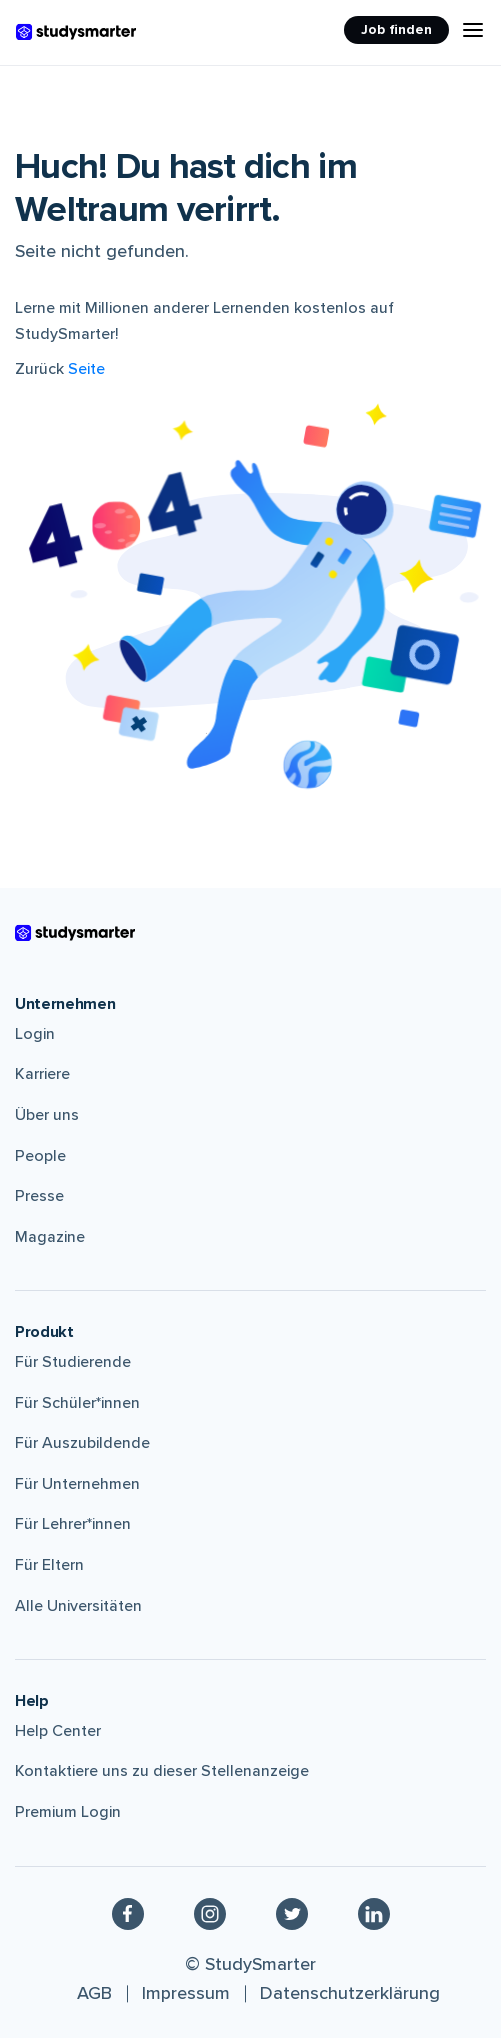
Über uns (47, 1115)
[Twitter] (292, 1914)
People (40, 1156)
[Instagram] (210, 1914)
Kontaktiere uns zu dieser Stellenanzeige (162, 1771)
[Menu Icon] (473, 30)
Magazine (50, 1237)
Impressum (186, 1993)
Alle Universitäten (78, 1606)
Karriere (42, 1074)
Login (35, 1034)
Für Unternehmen (77, 1484)
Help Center (58, 1731)
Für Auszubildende (82, 1443)
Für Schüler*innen (77, 1403)
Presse (39, 1196)
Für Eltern (49, 1565)
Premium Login (68, 1812)
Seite (86, 369)
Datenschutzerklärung (350, 1993)
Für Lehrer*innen (73, 1524)
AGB (94, 1993)
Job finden (396, 29)
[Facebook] (128, 1914)
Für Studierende (73, 1362)
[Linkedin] (374, 1914)
